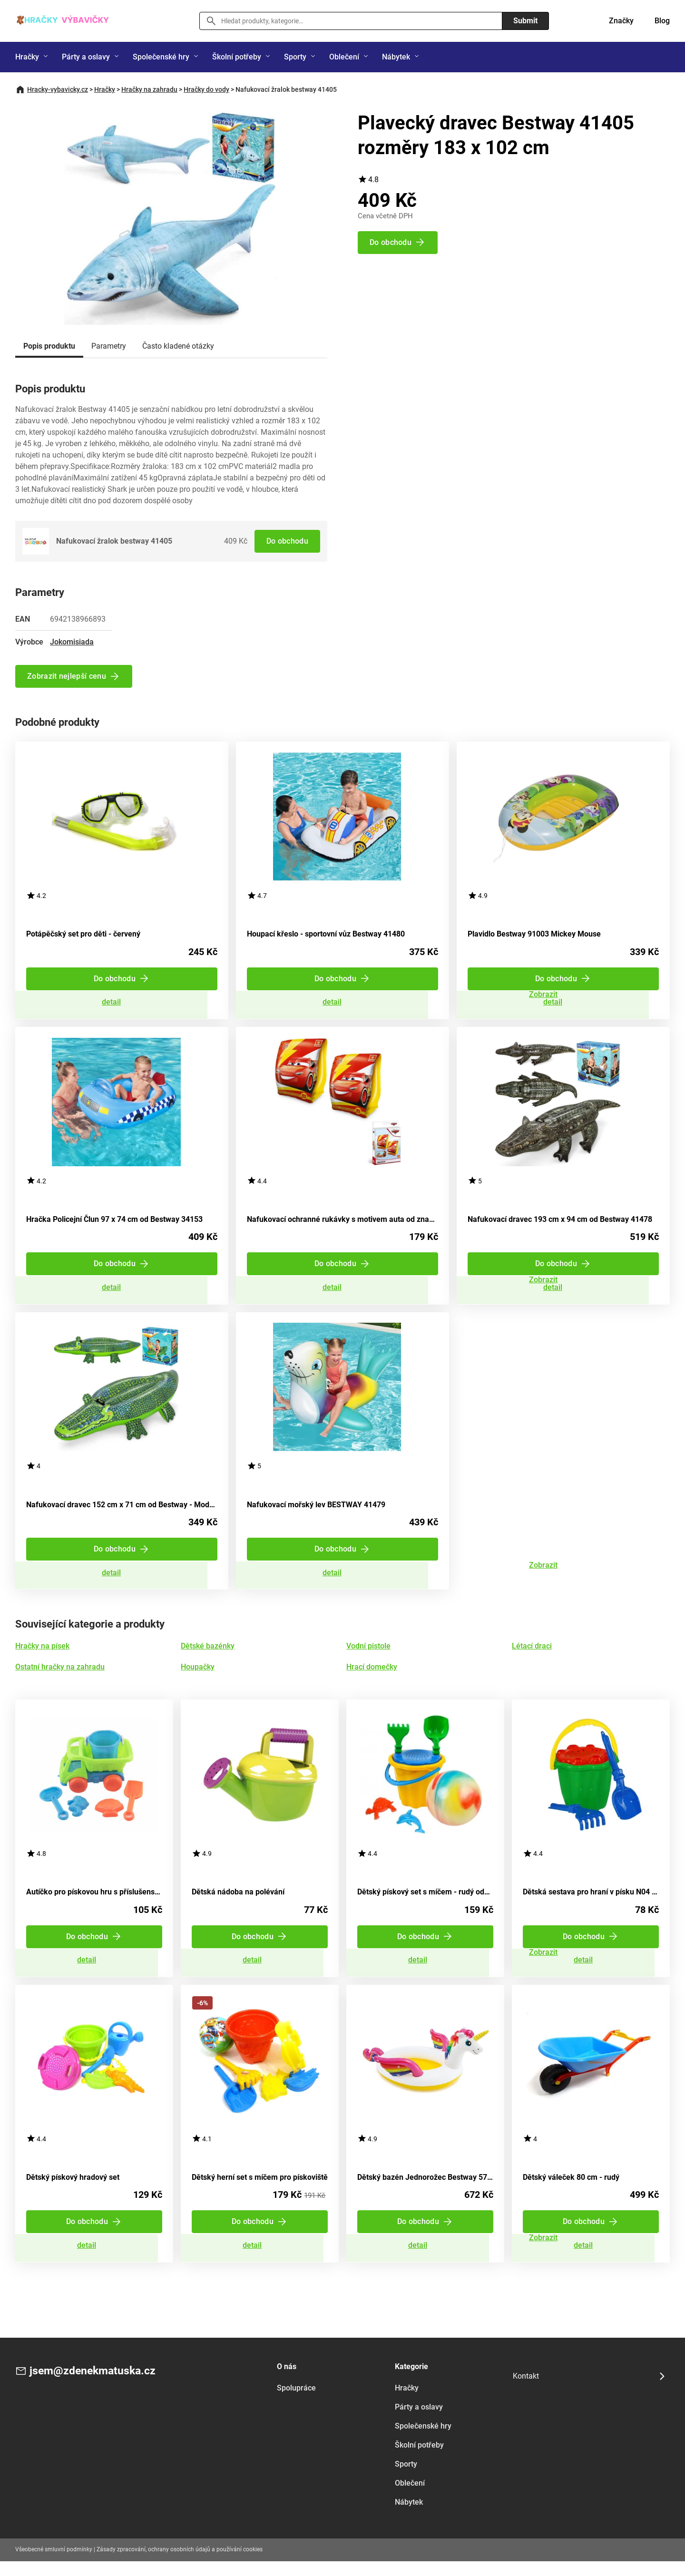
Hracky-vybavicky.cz (57, 89)
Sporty (295, 56)
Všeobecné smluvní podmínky (53, 2564)
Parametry (108, 346)
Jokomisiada (72, 641)
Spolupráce (296, 2402)
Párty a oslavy (86, 56)
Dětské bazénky (208, 1654)
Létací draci (532, 1654)
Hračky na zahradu (149, 89)
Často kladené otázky (178, 346)
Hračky (27, 56)
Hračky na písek (42, 1654)
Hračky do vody (206, 89)
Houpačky (198, 1675)
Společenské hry (161, 56)
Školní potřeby (236, 56)
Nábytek (396, 56)
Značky (621, 20)
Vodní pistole (368, 1654)
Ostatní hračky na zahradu (60, 1675)
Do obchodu (287, 541)
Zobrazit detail (122, 1004)
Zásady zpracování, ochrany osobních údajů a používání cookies (180, 2564)
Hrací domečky (371, 1675)
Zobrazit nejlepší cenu (67, 676)
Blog (662, 20)
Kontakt (526, 2390)
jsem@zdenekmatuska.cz (95, 2386)
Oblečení (344, 56)
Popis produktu (49, 346)
